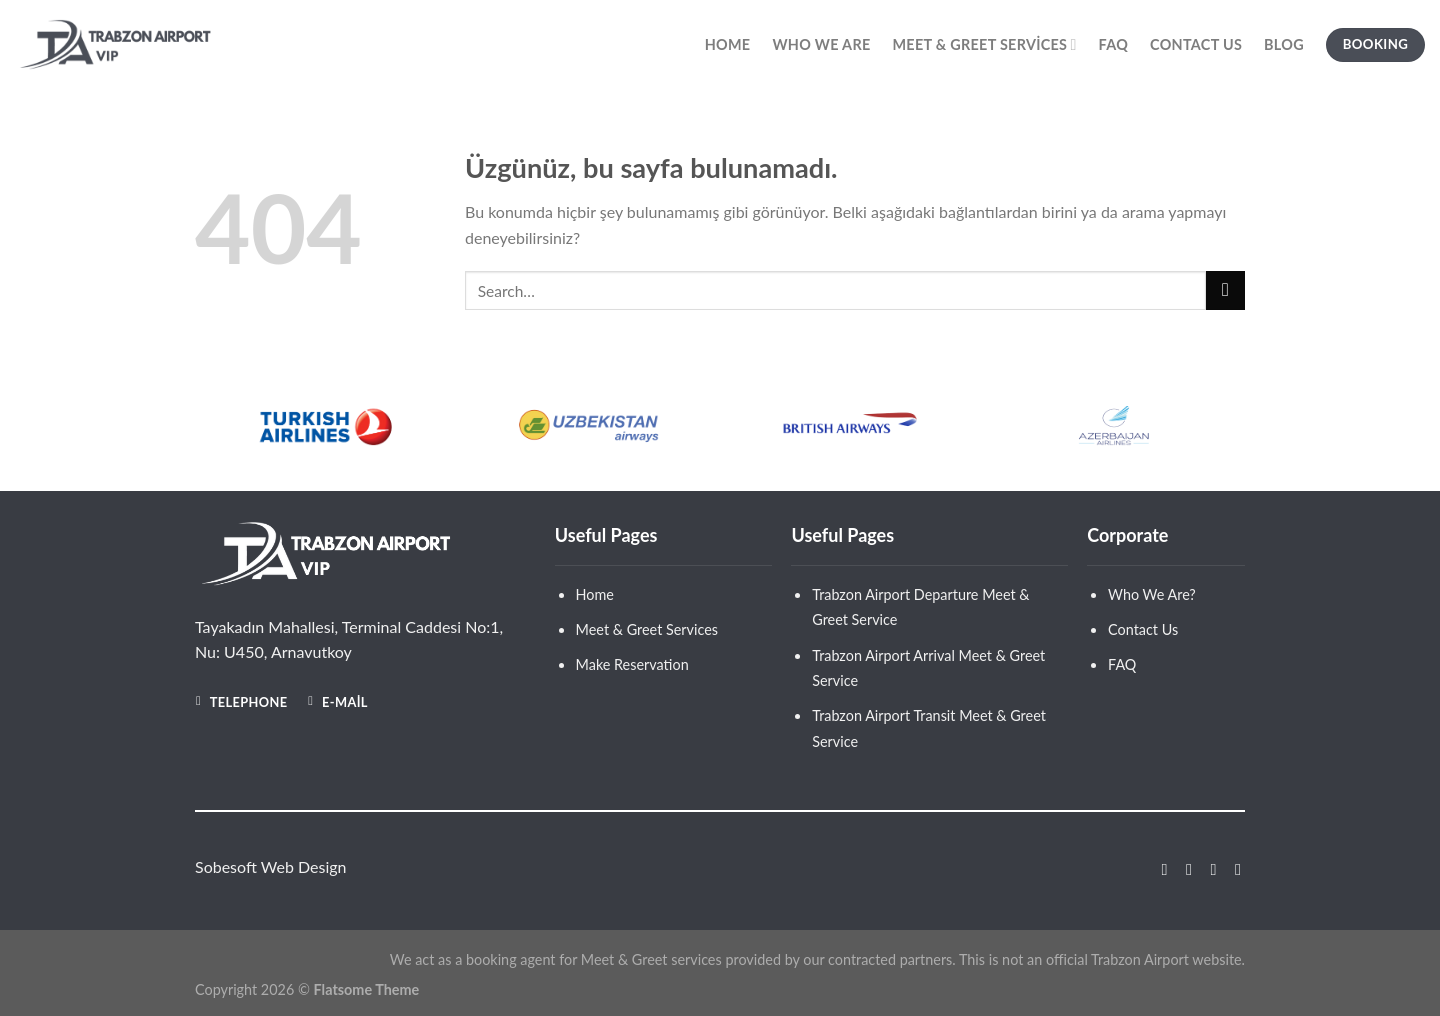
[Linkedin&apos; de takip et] (1233, 869)
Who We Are (821, 44)
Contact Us (1196, 44)
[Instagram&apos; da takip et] (1184, 869)
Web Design (304, 866)
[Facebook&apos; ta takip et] (1159, 869)
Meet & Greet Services (984, 44)
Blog (1284, 44)
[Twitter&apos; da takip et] (1208, 869)
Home (728, 44)
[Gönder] (1225, 290)
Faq (1113, 44)
